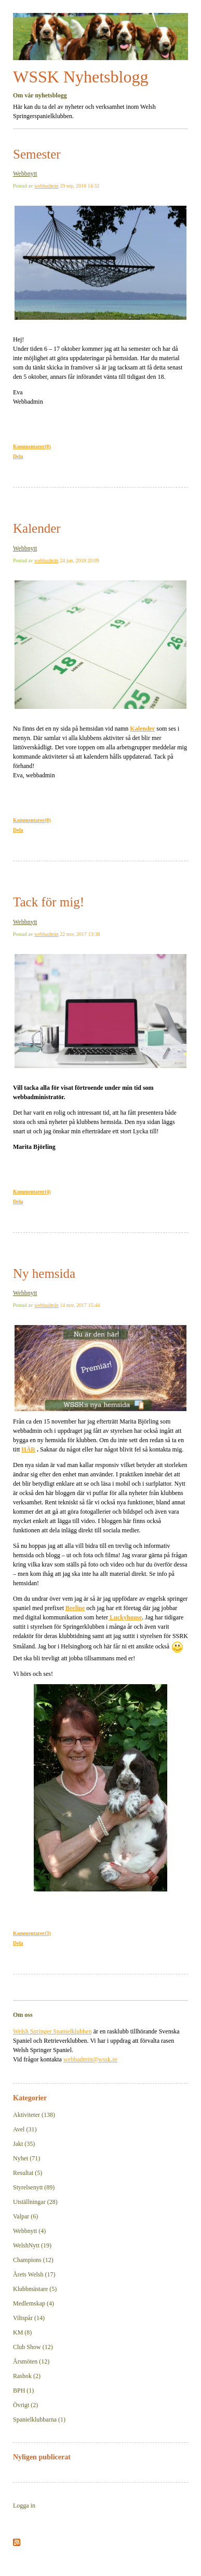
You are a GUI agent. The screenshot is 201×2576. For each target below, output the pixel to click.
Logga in (24, 2505)
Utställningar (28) (35, 2201)
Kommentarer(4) (32, 1191)
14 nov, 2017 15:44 (80, 1305)
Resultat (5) (27, 2172)
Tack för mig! (48, 902)
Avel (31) (24, 2129)
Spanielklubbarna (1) (39, 2419)
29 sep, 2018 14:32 (79, 186)
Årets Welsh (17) (34, 2274)
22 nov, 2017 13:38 (80, 934)
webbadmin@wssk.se (90, 2059)
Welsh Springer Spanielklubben (52, 2031)
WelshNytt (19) (32, 2245)
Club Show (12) (33, 2347)
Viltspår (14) (29, 2318)
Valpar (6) (25, 2216)
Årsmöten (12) (31, 2361)
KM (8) (22, 2332)
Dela (18, 456)
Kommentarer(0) (32, 446)
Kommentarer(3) (32, 1933)
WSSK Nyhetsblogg (80, 76)
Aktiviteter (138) (34, 2114)
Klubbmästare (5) (35, 2289)
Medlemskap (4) (33, 2303)
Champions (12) (33, 2260)
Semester (37, 154)
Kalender (37, 528)
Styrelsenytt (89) (34, 2187)
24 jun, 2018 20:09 (79, 560)
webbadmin (46, 186)
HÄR (28, 1449)
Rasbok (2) (27, 2376)
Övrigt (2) (25, 2405)
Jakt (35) (24, 2143)
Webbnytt (25, 173)
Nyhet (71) (26, 2158)
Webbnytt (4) (29, 2231)
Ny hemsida (44, 1273)
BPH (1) (23, 2390)
